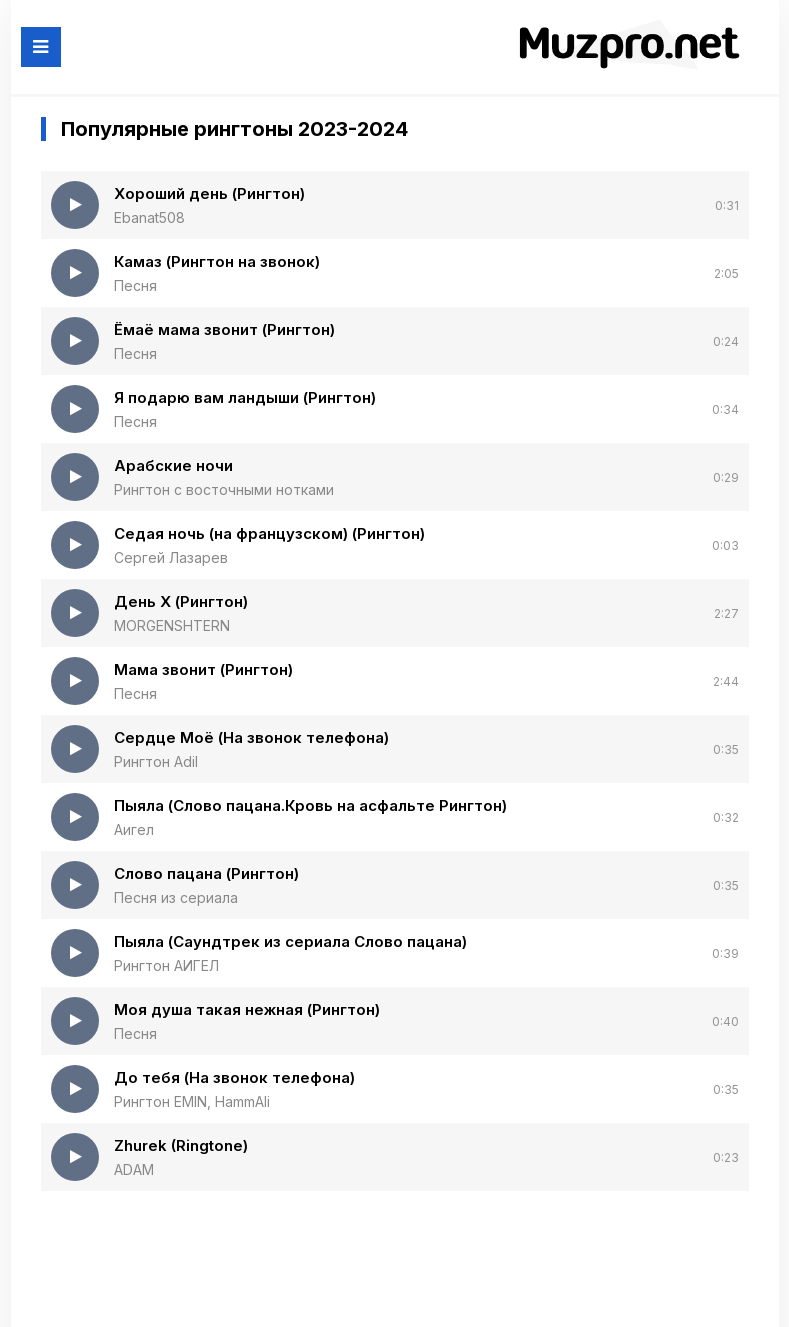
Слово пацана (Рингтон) (206, 873)
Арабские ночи (173, 465)
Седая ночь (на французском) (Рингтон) (269, 533)
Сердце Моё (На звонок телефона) (251, 737)
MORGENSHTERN (172, 625)
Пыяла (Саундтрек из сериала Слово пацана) (290, 941)
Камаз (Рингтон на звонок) (217, 261)
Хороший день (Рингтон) (209, 193)
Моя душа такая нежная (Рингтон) (247, 1009)
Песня (135, 285)
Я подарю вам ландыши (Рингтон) (245, 397)
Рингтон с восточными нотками (224, 489)
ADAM (134, 1169)
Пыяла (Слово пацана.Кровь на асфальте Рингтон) (310, 805)
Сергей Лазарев (171, 557)
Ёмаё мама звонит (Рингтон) (224, 329)
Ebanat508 (149, 217)
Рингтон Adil (156, 761)
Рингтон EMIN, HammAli (192, 1101)
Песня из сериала (176, 897)
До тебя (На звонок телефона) (234, 1077)
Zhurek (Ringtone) (181, 1145)
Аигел (134, 829)
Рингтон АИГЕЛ (166, 965)
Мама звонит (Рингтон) (203, 669)
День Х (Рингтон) (181, 601)
